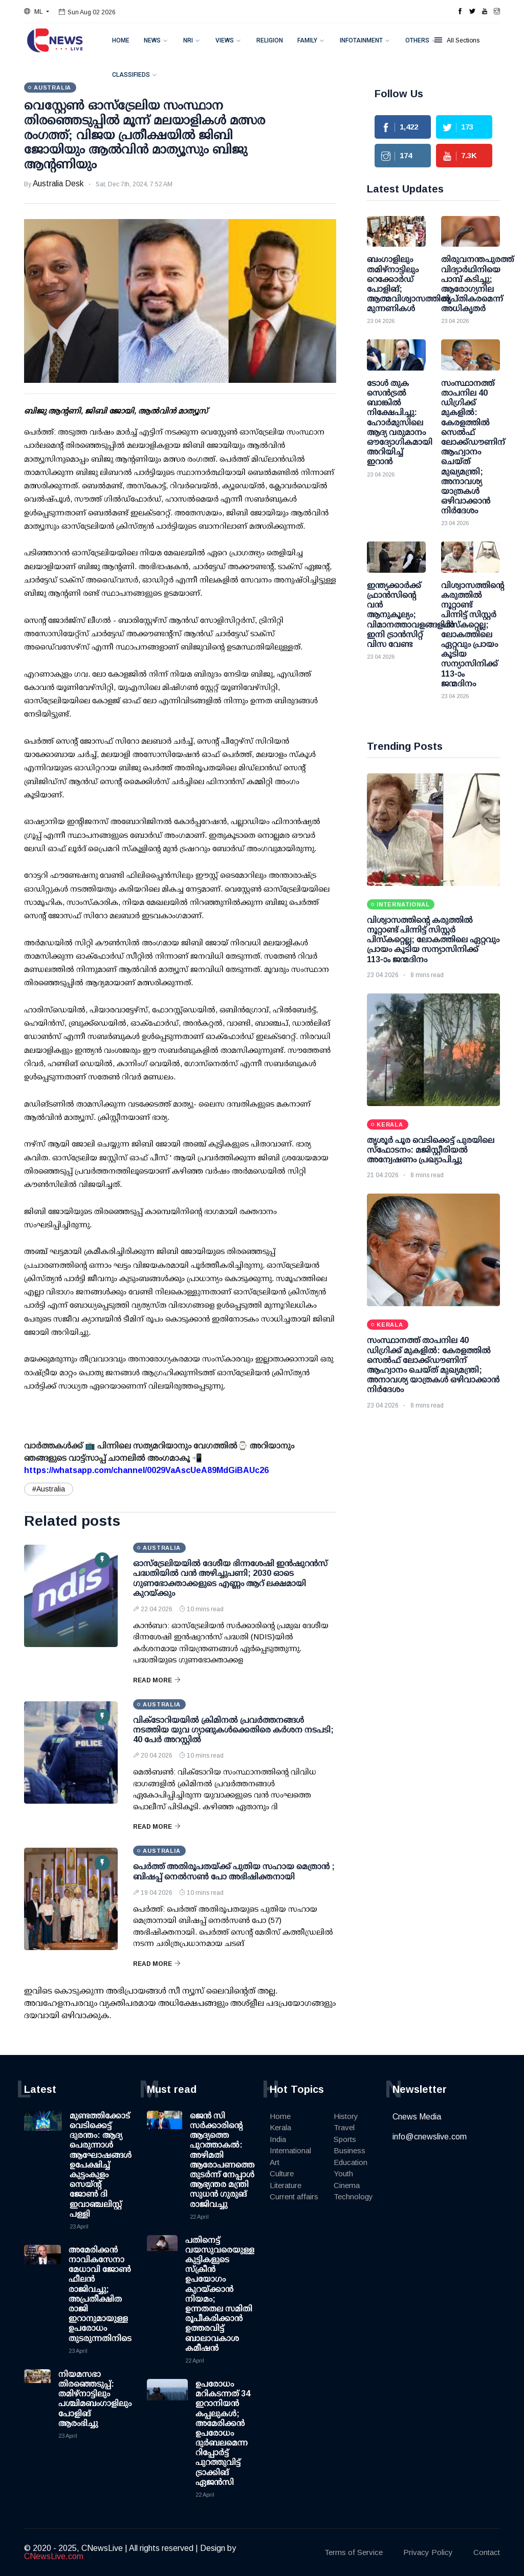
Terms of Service (353, 2552)
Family (307, 40)
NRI (188, 40)
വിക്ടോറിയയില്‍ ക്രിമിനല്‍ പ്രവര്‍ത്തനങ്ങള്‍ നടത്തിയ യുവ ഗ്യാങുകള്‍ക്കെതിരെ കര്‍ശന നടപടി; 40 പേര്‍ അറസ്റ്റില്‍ (233, 1730)
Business (349, 2150)
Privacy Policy (428, 2552)
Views (224, 40)
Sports (345, 2139)
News (152, 40)
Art (274, 2162)
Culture (282, 2173)
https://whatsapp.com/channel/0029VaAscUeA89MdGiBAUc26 (146, 1470)
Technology (353, 2196)
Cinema (347, 2185)
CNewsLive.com (53, 2556)
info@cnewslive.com (429, 2136)
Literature (285, 2185)
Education (350, 2162)
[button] (36, 11)
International (290, 2150)
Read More (157, 1680)
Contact (486, 2552)
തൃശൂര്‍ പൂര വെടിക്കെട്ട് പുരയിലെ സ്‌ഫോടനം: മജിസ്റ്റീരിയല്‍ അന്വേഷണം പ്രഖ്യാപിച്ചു (430, 1150)
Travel (344, 2127)
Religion (269, 40)
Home (120, 40)
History (346, 2116)
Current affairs (294, 2196)
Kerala (280, 2127)
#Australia (48, 1489)
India (278, 2139)
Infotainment (361, 40)
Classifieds (131, 74)
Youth (343, 2173)
